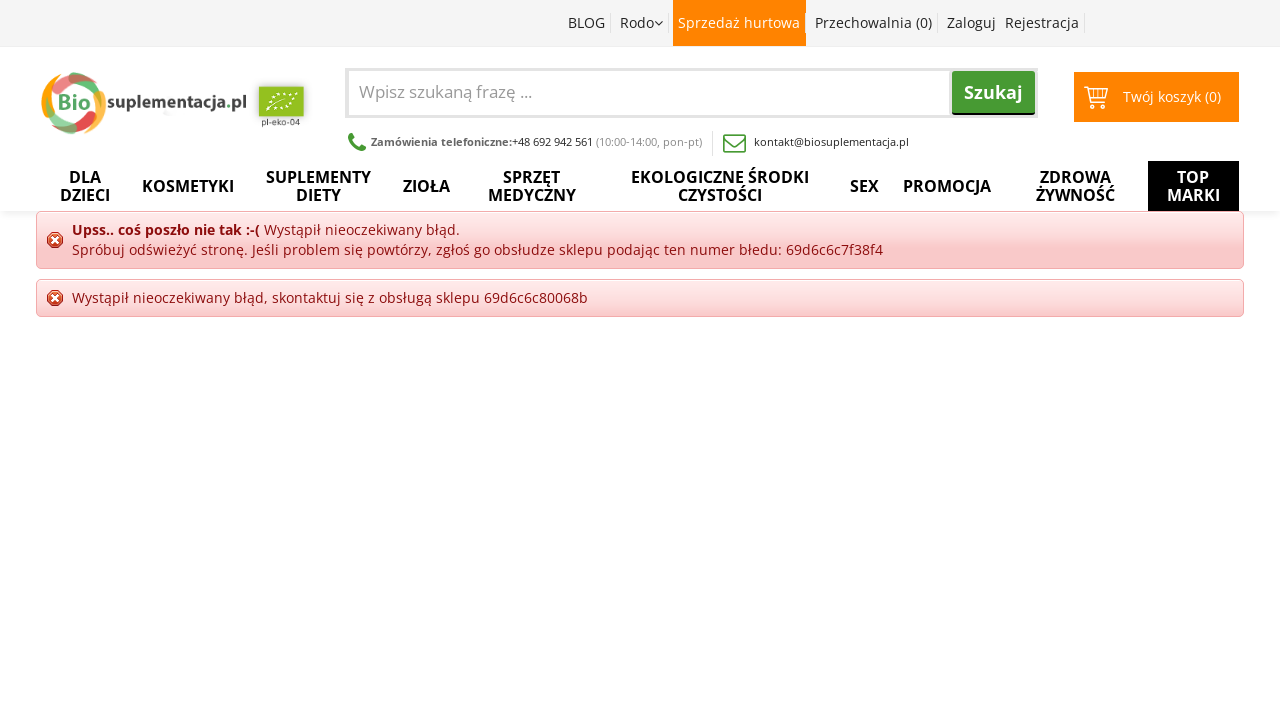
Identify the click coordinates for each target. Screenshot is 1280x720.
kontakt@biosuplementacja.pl (816, 141)
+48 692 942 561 (552, 141)
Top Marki (1193, 186)
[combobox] (702, 91)
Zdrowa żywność (1075, 186)
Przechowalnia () (873, 22)
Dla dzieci (85, 186)
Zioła (426, 186)
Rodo (641, 22)
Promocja (947, 186)
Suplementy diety (318, 186)
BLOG (586, 22)
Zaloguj (971, 22)
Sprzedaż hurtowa (739, 22)
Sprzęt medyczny (532, 186)
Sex (864, 186)
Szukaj (993, 92)
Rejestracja (1042, 22)
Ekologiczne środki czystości (720, 186)
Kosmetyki (188, 186)
